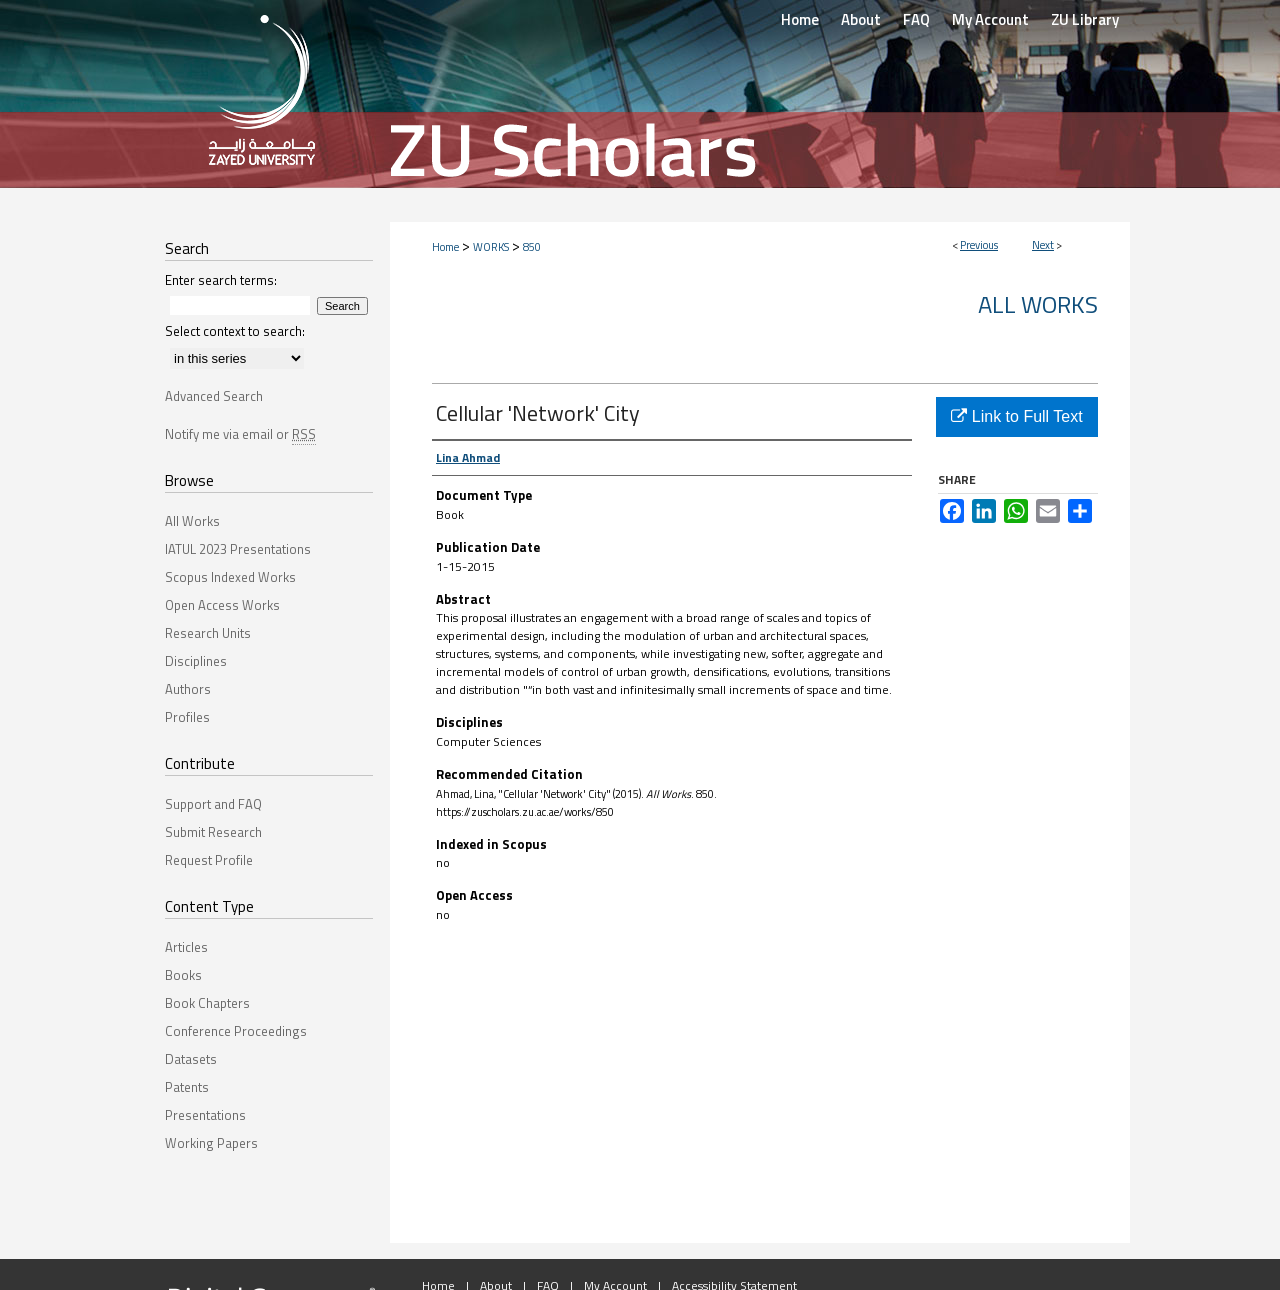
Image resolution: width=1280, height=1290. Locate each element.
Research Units (208, 633)
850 (532, 247)
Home (445, 247)
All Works (1038, 304)
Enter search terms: (221, 280)
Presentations (205, 1115)
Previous (979, 245)
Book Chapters (207, 1003)
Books (183, 975)
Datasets (191, 1059)
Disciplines (196, 661)
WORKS (491, 247)
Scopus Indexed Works (230, 577)
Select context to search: (235, 331)
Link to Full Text (1016, 416)
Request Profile (209, 860)
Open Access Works (222, 605)
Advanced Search (214, 396)
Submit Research (213, 832)
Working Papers (211, 1143)
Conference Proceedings (236, 1031)
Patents (187, 1087)
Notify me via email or (240, 434)
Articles (186, 947)
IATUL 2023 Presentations (238, 549)
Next (1043, 245)
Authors (188, 689)
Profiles (187, 717)
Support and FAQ (213, 804)
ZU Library (1085, 19)
